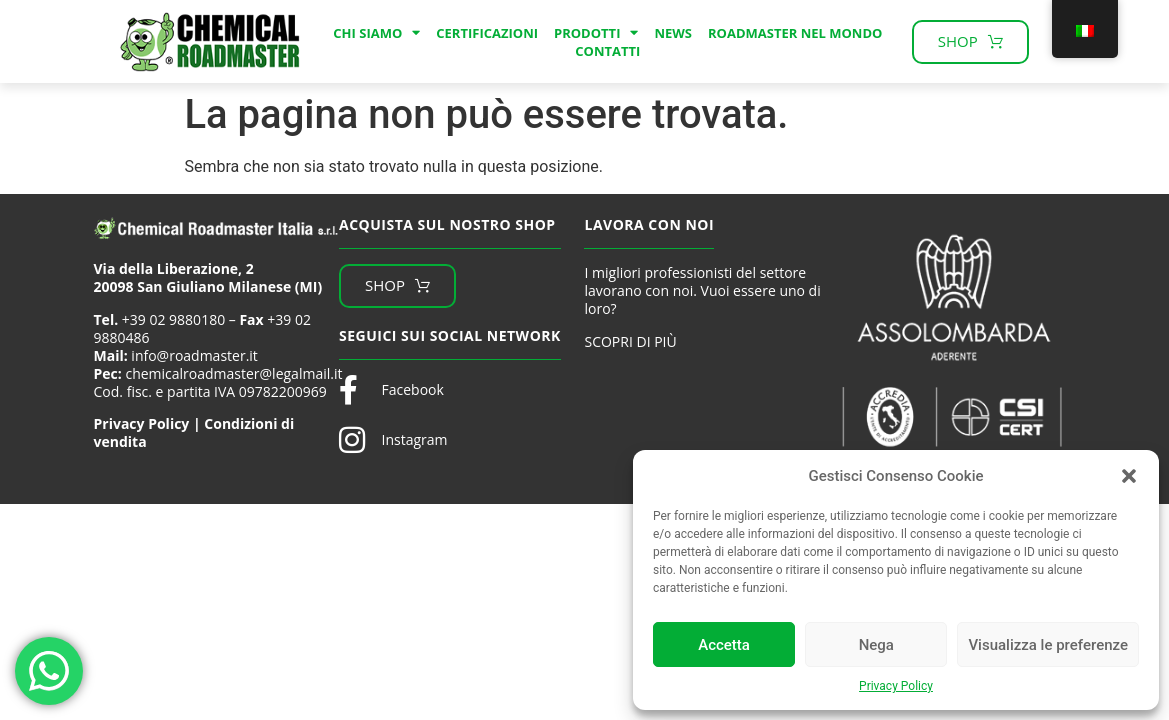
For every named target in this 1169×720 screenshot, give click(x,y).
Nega (876, 645)
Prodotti (596, 33)
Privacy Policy (896, 686)
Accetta (724, 645)
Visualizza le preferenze (1048, 645)
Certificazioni (487, 33)
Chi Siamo (376, 33)
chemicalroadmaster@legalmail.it (233, 373)
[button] (1129, 476)
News (673, 33)
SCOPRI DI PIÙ (630, 341)
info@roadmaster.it (194, 355)
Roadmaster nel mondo (795, 33)
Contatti (607, 51)
